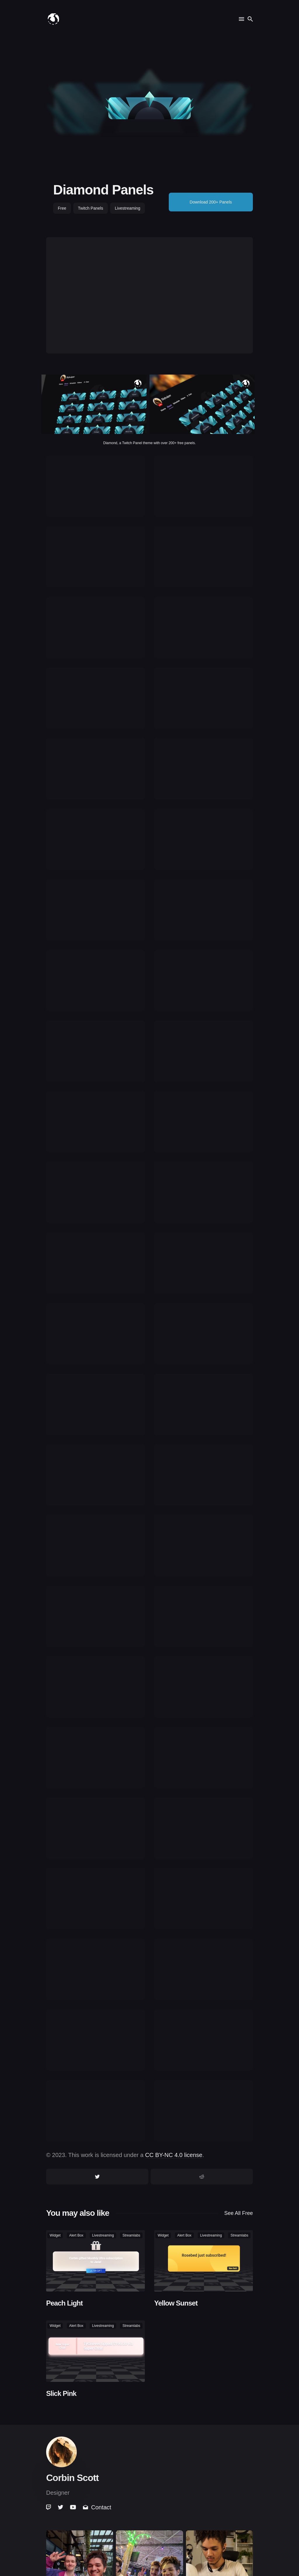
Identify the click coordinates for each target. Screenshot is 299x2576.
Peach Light (64, 2303)
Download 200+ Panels (211, 202)
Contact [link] (97, 2507)
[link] (49, 2507)
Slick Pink (61, 2393)
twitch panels (90, 208)
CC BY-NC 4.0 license (173, 2155)
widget (55, 2235)
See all (238, 2213)
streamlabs (131, 2235)
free (62, 208)
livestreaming (127, 208)
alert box (76, 2235)
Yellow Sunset (175, 2303)
